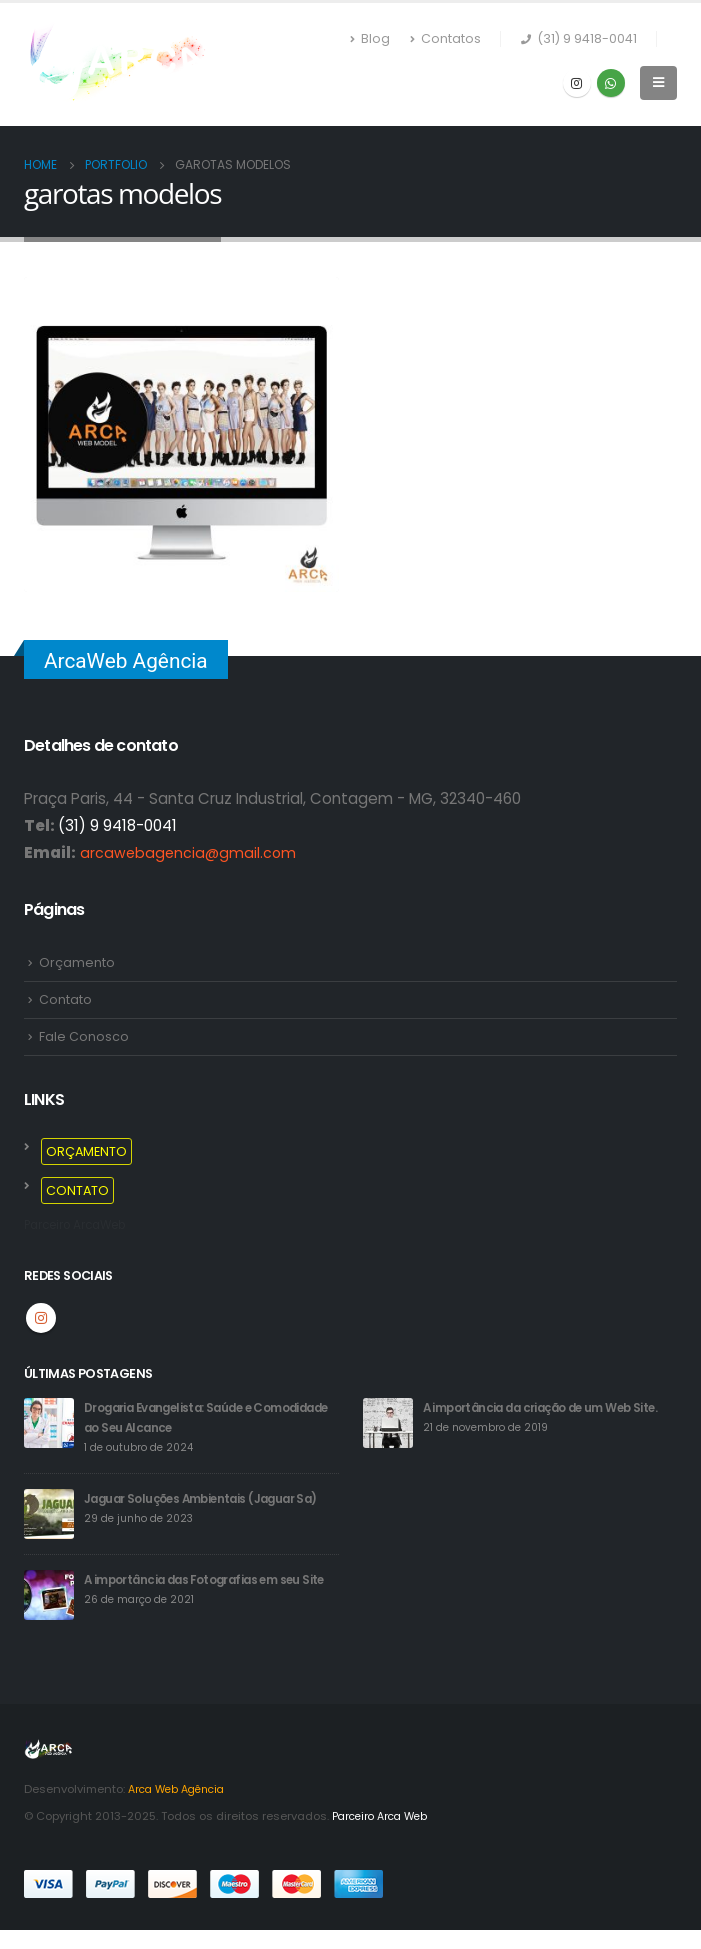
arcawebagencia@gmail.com (190, 852)
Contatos (445, 39)
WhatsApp (611, 83)
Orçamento (77, 962)
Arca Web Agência (181, 1810)
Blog (370, 39)
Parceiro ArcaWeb (83, 1225)
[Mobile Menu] (658, 83)
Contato (65, 999)
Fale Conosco (84, 1037)
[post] (49, 1423)
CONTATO (77, 1191)
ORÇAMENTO (86, 1152)
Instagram (41, 1319)
